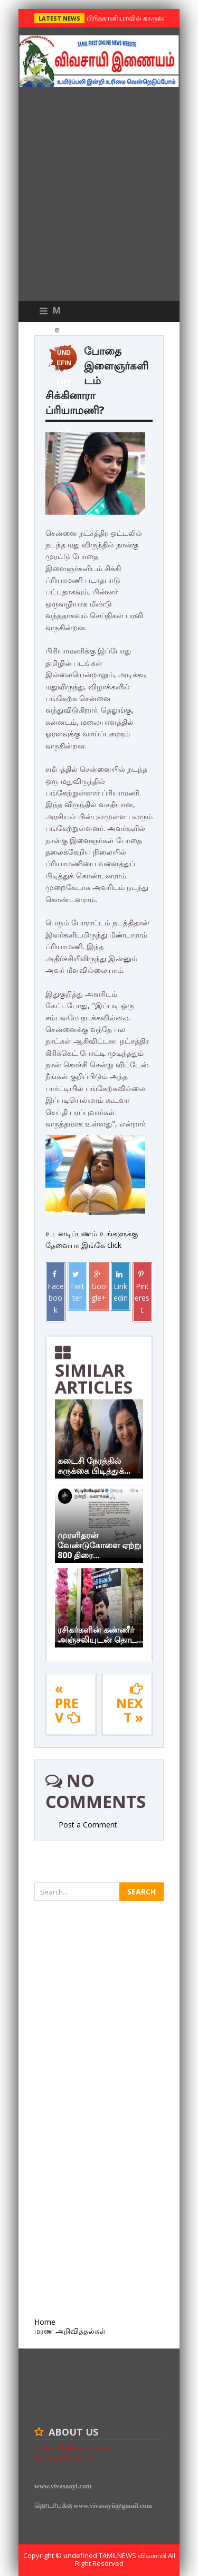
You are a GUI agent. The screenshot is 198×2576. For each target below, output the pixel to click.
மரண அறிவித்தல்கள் (70, 2331)
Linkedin (121, 1287)
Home (44, 2322)
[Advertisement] (99, 197)
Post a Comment (88, 1825)
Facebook (56, 1292)
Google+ (98, 1287)
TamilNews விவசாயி (133, 2555)
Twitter (77, 1287)
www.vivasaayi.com (62, 2486)
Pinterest (142, 1292)
